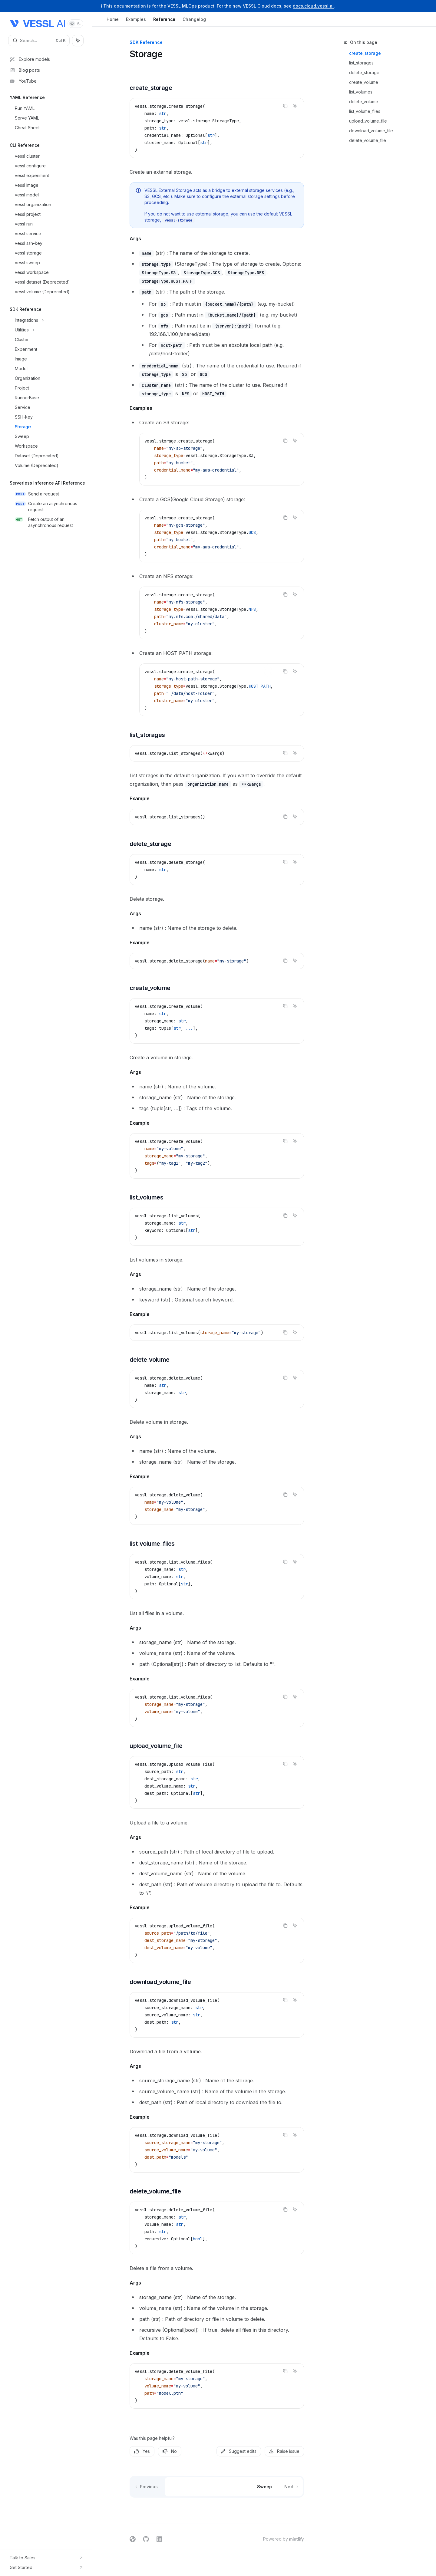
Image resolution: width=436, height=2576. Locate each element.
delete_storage (364, 72)
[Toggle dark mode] (75, 23)
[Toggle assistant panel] (77, 40)
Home (113, 22)
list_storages (361, 62)
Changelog (194, 22)
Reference (164, 22)
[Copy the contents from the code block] (285, 106)
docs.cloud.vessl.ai (313, 5)
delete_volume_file (367, 140)
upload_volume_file (368, 120)
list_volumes (360, 91)
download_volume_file (371, 130)
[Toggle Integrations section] (48, 320)
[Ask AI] (295, 106)
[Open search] (38, 40)
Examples (136, 22)
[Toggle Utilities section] (48, 330)
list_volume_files (364, 111)
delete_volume (363, 101)
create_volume (363, 82)
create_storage (365, 53)
